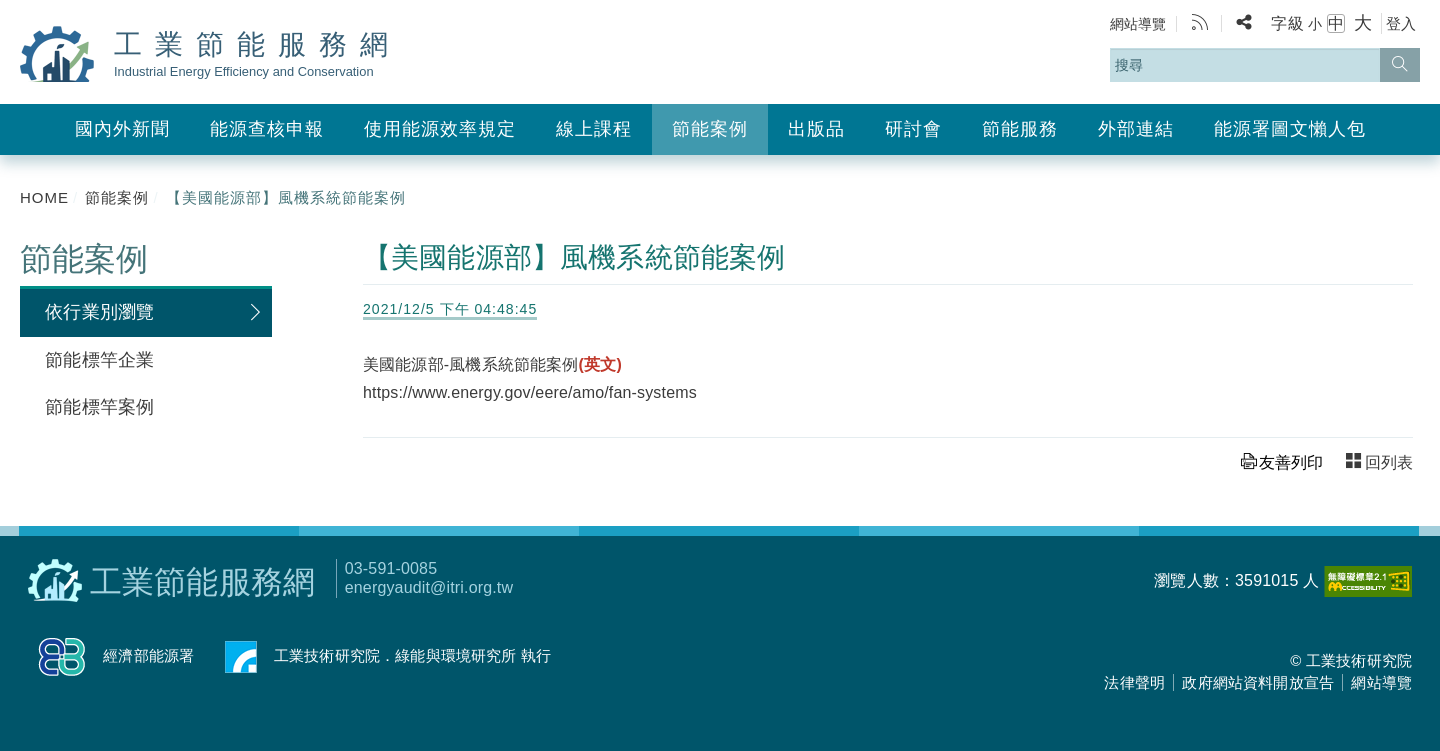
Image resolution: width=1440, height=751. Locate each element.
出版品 (816, 129)
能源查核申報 (267, 129)
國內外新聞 (122, 129)
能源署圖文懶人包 (1290, 129)
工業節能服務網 (257, 54)
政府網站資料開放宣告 (1258, 682)
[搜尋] (1400, 65)
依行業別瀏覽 (99, 312)
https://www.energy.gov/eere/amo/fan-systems (530, 392)
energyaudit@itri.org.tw (429, 587)
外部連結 (1136, 129)
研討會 (913, 129)
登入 (1401, 23)
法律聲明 (1134, 682)
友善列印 (1291, 462)
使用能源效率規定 (440, 129)
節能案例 (710, 129)
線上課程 (594, 129)
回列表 (1389, 462)
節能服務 (1020, 129)
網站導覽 (1138, 24)
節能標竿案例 (99, 407)
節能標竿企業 (99, 360)
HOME (44, 197)
